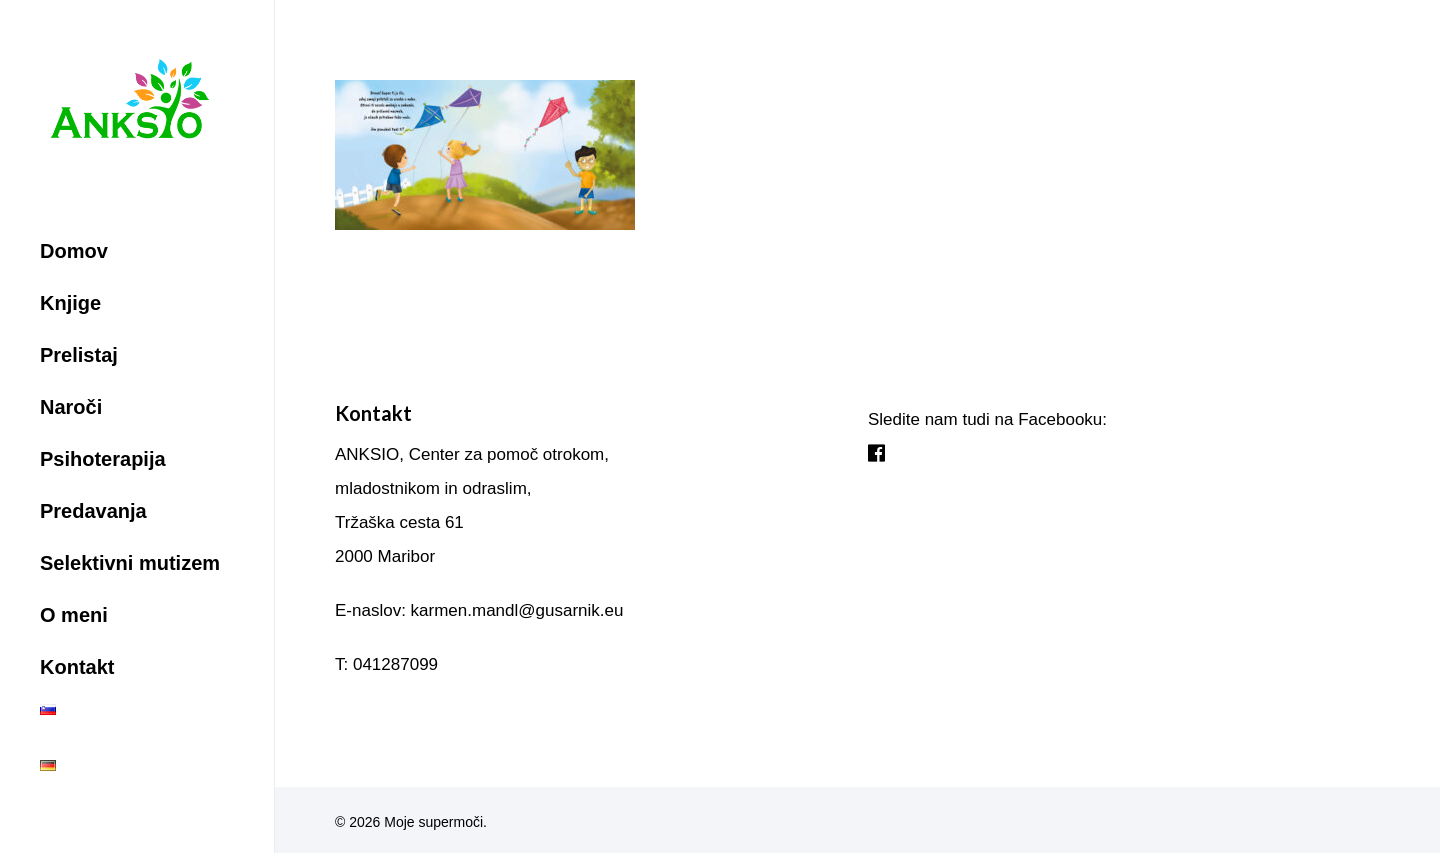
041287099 (395, 664)
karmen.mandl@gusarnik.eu (517, 610)
